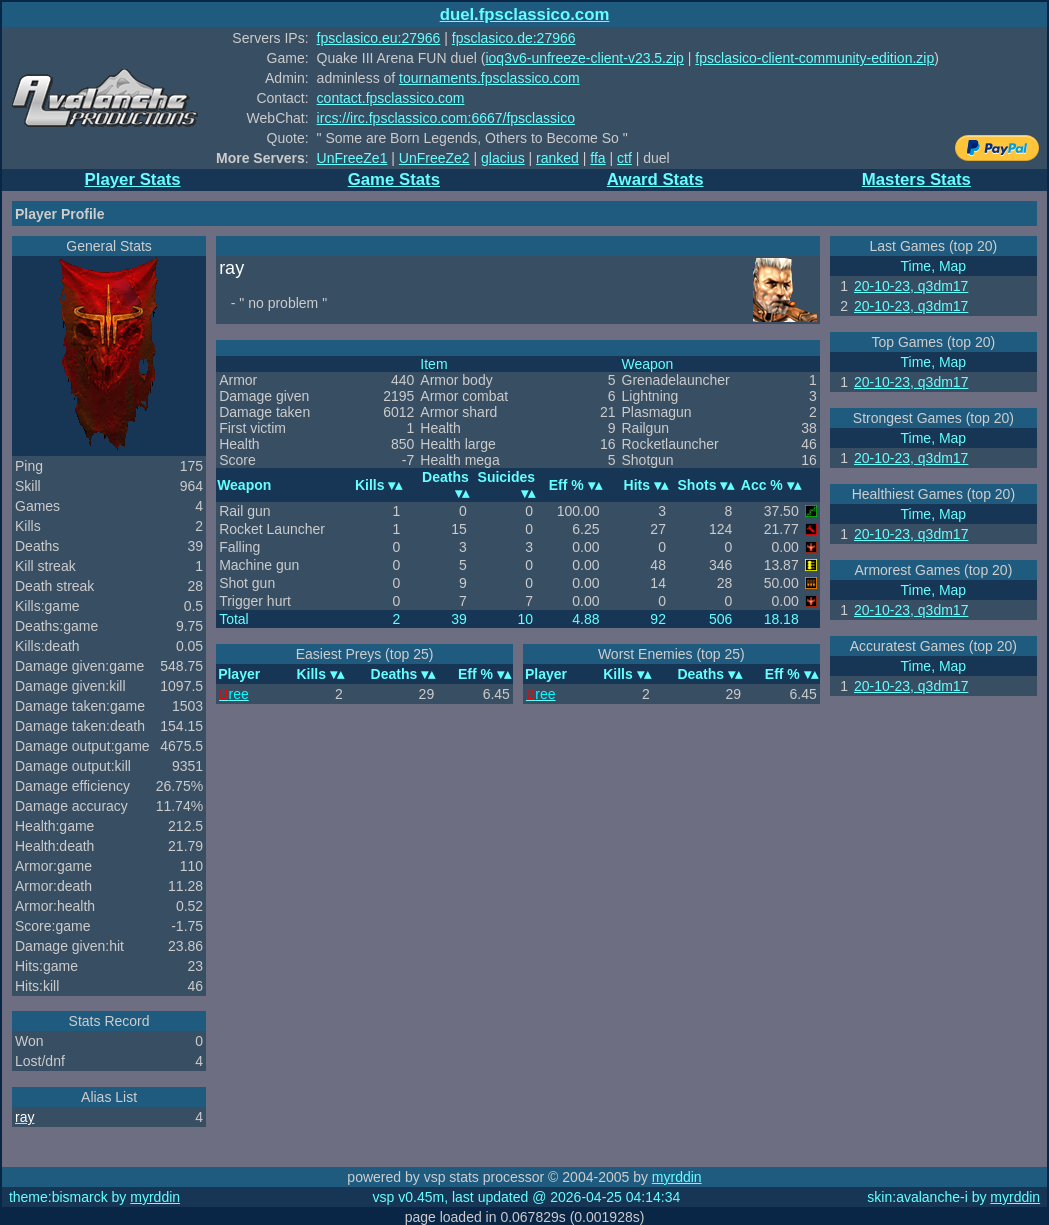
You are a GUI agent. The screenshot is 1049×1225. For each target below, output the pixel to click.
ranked (557, 158)
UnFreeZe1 (352, 158)
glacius (503, 158)
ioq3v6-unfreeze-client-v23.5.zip (584, 58)
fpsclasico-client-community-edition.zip (814, 58)
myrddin (677, 1177)
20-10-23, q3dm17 (911, 286)
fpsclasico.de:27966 (514, 38)
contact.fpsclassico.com (391, 98)
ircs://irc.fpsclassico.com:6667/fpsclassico (446, 118)
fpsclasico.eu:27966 (379, 38)
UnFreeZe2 (434, 158)
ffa (597, 158)
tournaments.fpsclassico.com (489, 78)
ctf (624, 158)
